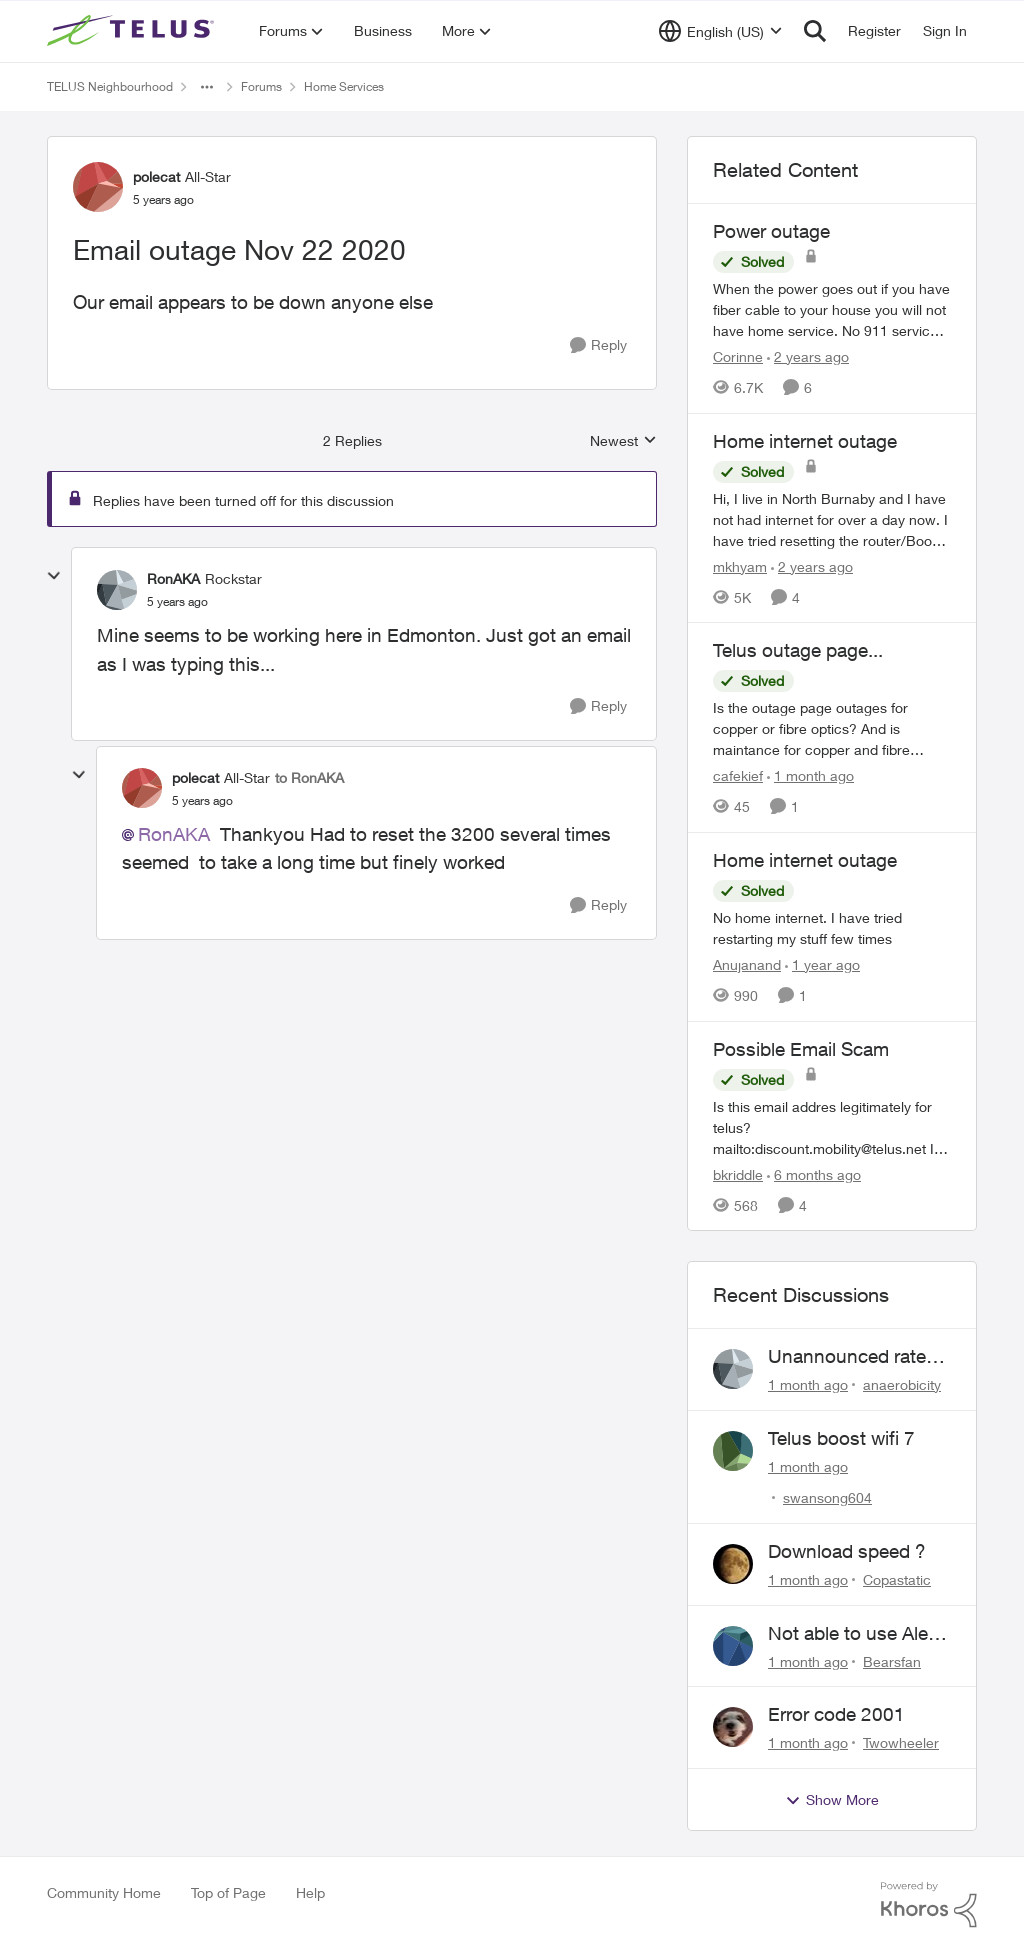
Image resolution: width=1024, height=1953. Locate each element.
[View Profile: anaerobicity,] (733, 1369)
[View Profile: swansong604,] (733, 1451)
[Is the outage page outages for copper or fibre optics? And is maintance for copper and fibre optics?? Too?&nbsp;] (832, 728)
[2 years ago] (808, 356)
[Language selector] (720, 31)
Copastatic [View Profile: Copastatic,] (897, 1579)
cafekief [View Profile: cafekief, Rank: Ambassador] (738, 775)
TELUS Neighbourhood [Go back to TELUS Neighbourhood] (110, 86)
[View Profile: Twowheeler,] (733, 1727)
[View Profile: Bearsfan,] (733, 1646)
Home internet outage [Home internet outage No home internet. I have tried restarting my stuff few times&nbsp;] (805, 860)
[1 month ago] (810, 775)
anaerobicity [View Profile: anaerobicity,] (902, 1384)
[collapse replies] (54, 576)
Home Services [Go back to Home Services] (344, 86)
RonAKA (174, 834)
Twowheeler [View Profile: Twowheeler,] (901, 1742)
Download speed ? (847, 1551)
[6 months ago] (814, 1173)
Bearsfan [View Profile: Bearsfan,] (892, 1660)
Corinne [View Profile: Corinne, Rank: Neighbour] (738, 356)
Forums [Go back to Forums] (261, 86)
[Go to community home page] (133, 31)
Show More (832, 1800)
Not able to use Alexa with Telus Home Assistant (858, 1634)
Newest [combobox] (623, 441)
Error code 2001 (836, 1714)
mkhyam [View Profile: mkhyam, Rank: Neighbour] (740, 565)
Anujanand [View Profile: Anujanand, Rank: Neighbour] (747, 964)
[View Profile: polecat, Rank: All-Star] (98, 187)
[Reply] (598, 345)
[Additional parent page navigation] (207, 87)
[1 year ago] (822, 964)
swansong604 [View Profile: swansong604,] (827, 1497)
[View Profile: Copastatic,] (733, 1564)
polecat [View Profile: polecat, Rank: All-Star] (156, 176)
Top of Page (228, 1892)
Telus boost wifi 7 (841, 1438)
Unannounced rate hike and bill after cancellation (847, 1357)
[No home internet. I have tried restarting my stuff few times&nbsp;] (832, 928)
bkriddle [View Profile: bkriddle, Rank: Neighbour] (738, 1173)
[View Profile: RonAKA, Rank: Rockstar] (117, 590)
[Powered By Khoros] (929, 1905)
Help (310, 1892)
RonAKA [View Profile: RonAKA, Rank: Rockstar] (173, 578)
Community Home (104, 1892)
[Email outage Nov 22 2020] (177, 602)
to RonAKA (309, 777)
